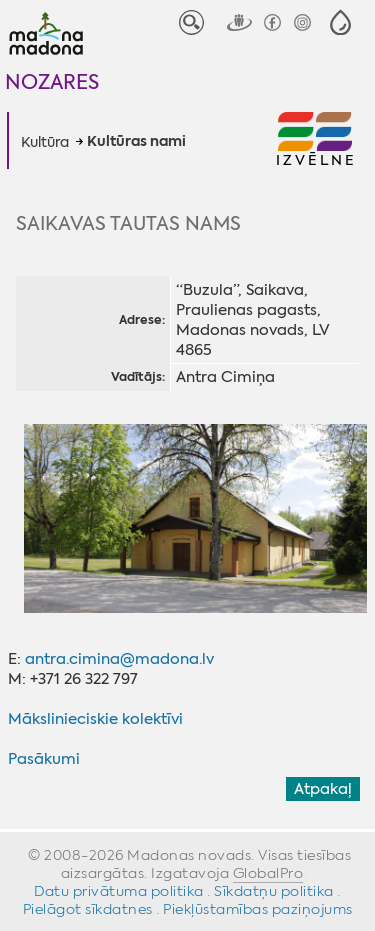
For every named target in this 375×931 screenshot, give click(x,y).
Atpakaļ (323, 789)
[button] (340, 22)
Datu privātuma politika (119, 891)
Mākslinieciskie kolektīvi (95, 719)
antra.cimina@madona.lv (119, 659)
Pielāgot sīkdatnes (88, 909)
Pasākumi (44, 759)
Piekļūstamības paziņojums (258, 909)
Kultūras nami (136, 142)
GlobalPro (268, 873)
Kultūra (45, 142)
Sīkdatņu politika (274, 891)
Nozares (52, 81)
